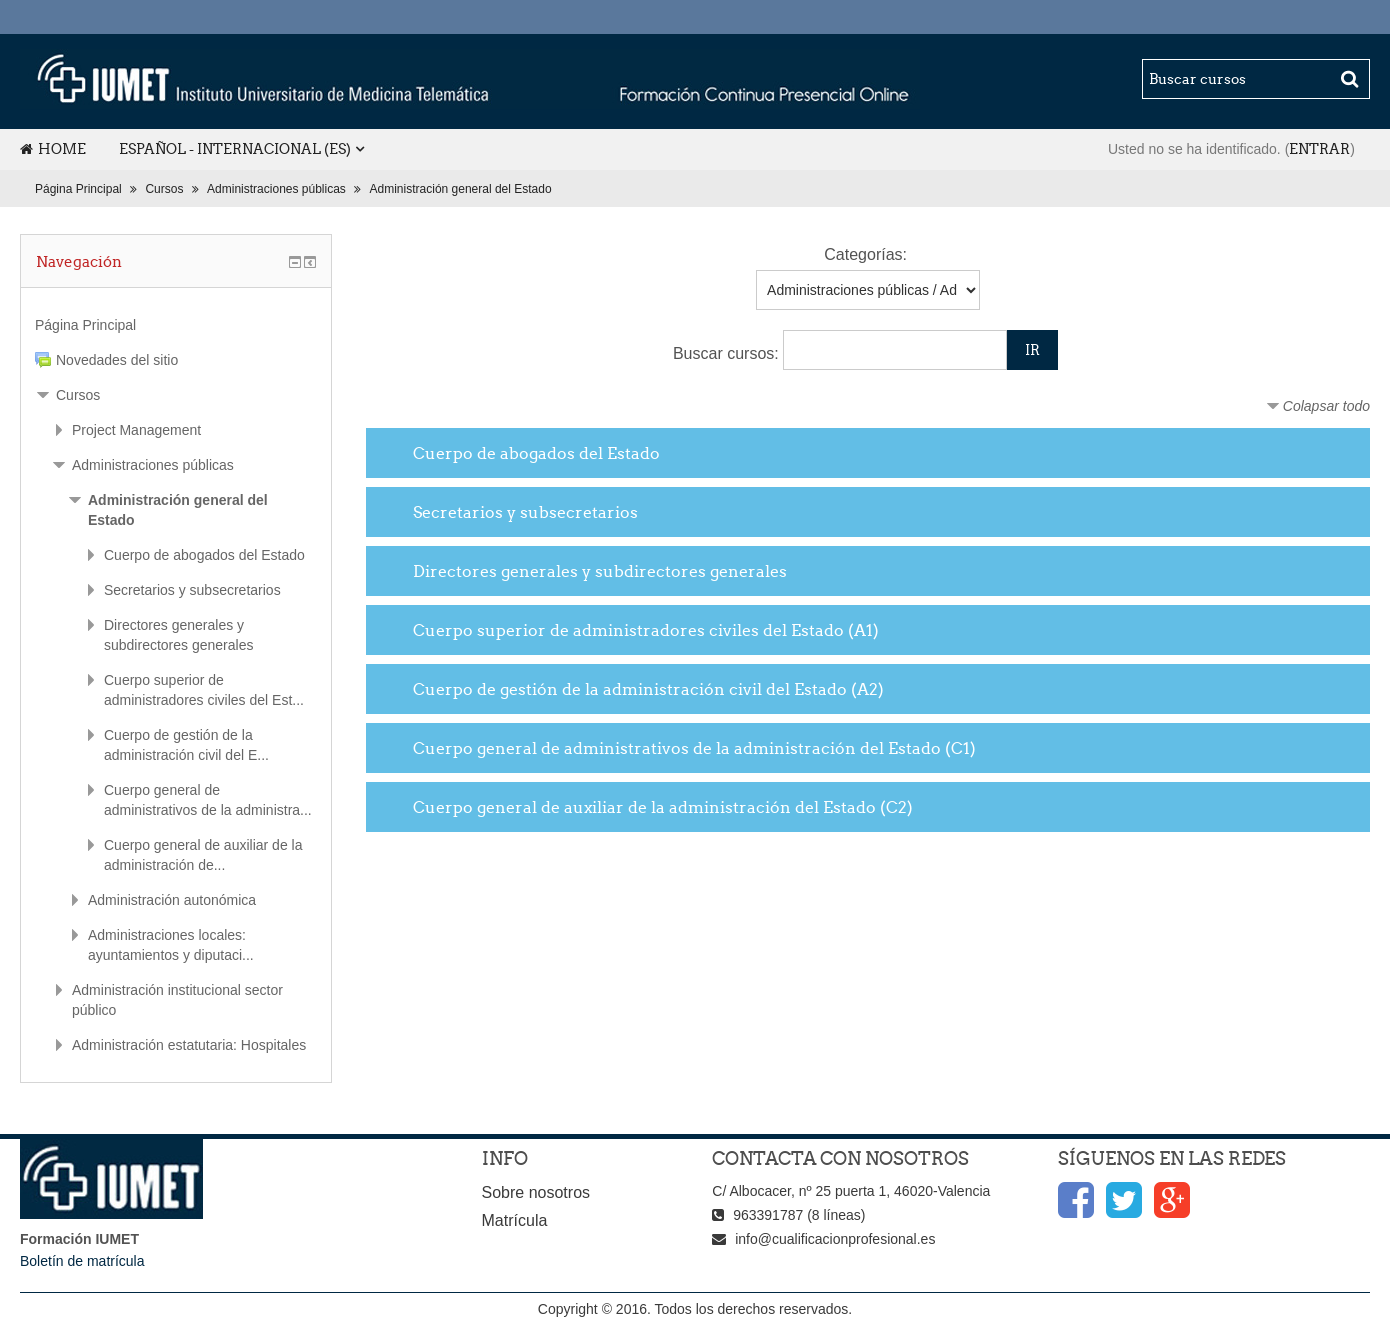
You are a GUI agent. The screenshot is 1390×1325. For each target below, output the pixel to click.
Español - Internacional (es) (235, 149)
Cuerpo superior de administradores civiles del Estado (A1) (646, 630)
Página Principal (78, 189)
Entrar (1319, 149)
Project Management (136, 430)
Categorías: (865, 254)
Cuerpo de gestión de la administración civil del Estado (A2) (648, 689)
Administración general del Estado (461, 189)
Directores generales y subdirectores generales (600, 571)
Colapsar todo (1326, 406)
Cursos (164, 189)
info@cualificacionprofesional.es (835, 1239)
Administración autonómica (172, 900)
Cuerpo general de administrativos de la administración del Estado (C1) (694, 748)
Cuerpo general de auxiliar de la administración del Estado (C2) (663, 807)
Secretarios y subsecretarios (525, 512)
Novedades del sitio (117, 360)
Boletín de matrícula (82, 1261)
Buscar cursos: (728, 353)
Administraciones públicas (276, 189)
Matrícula (515, 1220)
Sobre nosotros (536, 1192)
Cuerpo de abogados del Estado (536, 453)
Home (53, 149)
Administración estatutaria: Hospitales (189, 1045)
